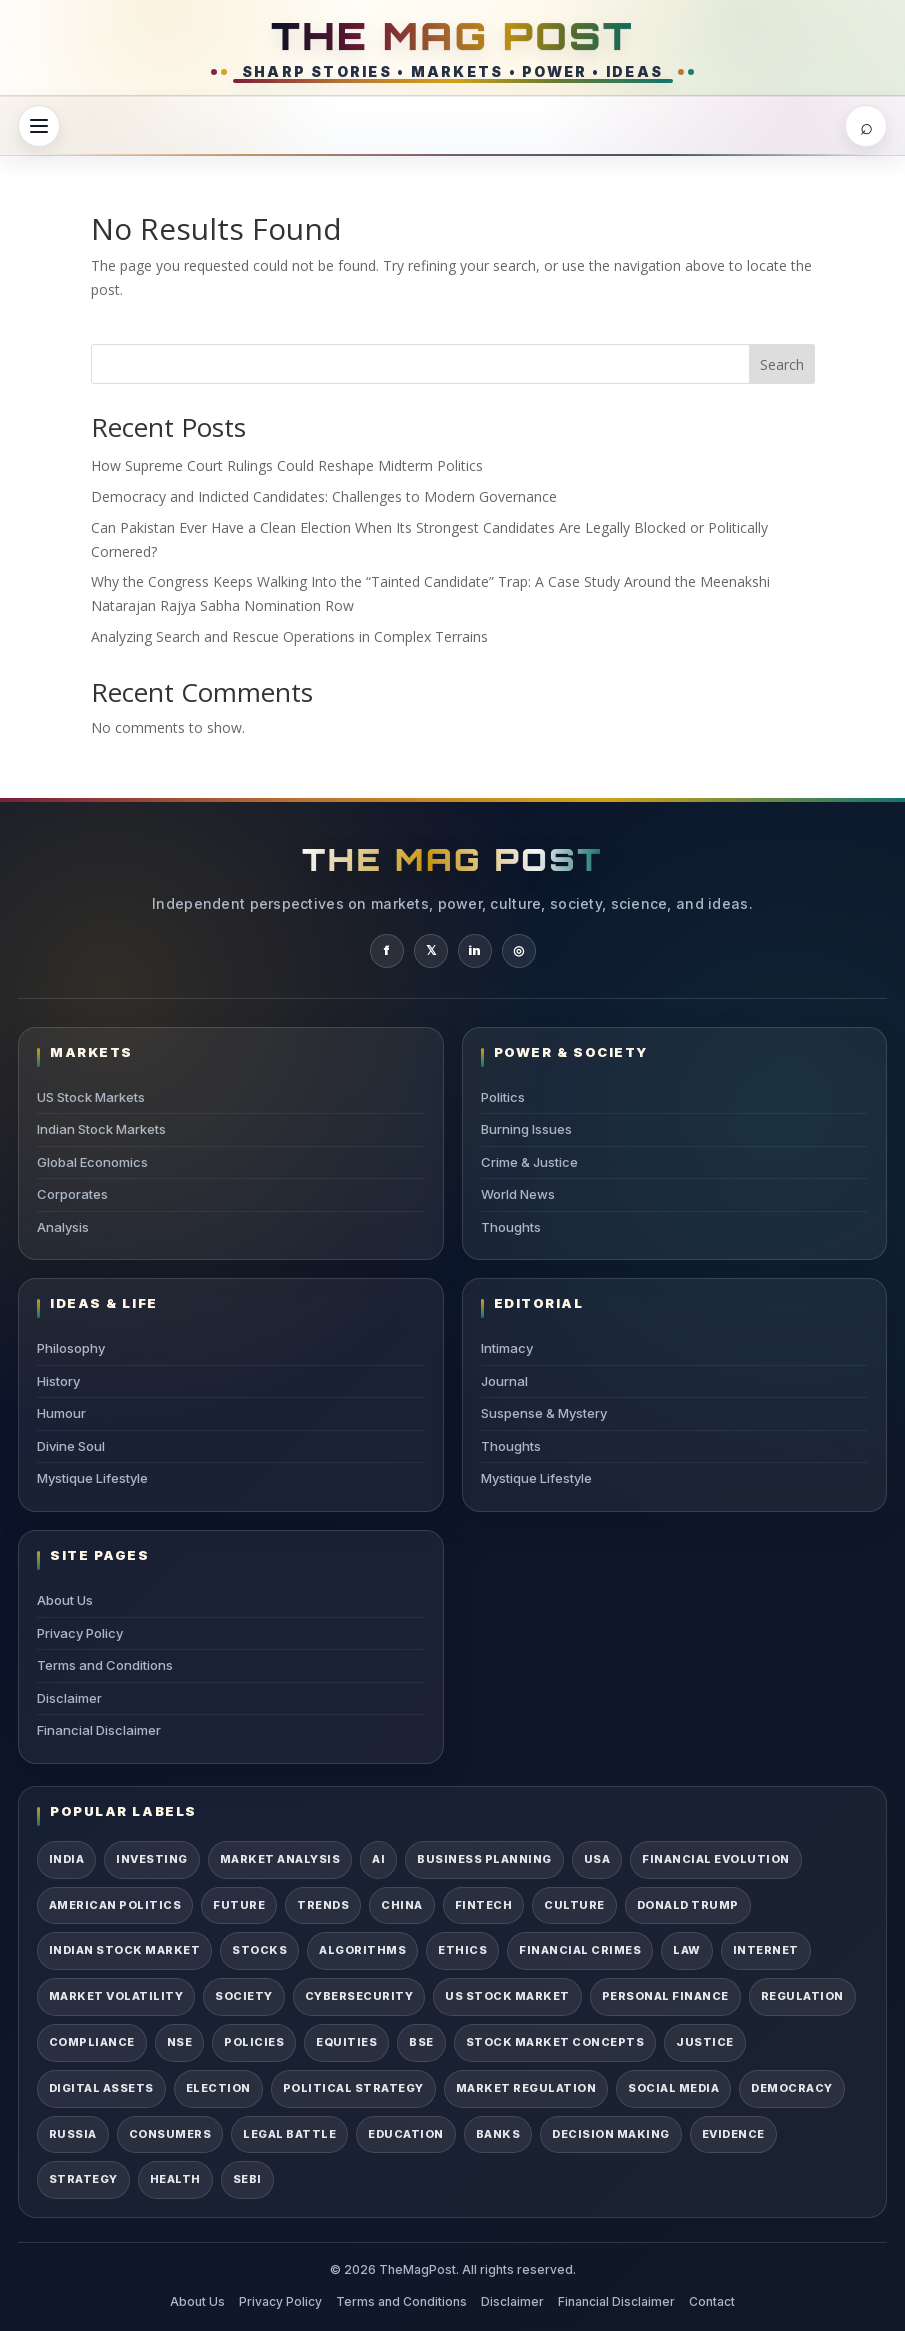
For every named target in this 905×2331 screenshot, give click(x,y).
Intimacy (507, 1348)
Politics (503, 1097)
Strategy (83, 2179)
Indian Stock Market (124, 1950)
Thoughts (511, 1227)
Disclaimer (69, 1698)
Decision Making (610, 2134)
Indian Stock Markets (101, 1129)
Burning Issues (526, 1129)
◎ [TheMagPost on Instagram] (518, 950)
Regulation (802, 1996)
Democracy (791, 2088)
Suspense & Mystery (544, 1413)
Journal (504, 1381)
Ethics (462, 1950)
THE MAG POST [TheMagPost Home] (452, 35)
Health (175, 2179)
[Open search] (866, 126)
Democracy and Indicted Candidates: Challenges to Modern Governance (324, 496)
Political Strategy (353, 2088)
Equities (346, 2042)
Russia (73, 2134)
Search (782, 364)
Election (218, 2088)
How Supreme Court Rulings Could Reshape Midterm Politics (287, 465)
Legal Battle (289, 2134)
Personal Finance (665, 1996)
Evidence (733, 2134)
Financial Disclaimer (99, 1730)
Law (687, 1950)
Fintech (483, 1905)
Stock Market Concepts (555, 2042)
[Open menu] (39, 126)
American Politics (115, 1905)
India (66, 1859)
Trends (323, 1905)
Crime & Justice (529, 1162)
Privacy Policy (80, 1633)
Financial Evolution (715, 1859)
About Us (65, 1600)
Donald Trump (688, 1905)
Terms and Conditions (105, 1665)
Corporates (72, 1194)
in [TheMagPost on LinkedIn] (474, 950)
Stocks (259, 1950)
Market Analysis (280, 1859)
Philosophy (71, 1348)
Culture (574, 1905)
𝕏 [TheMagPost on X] (431, 950)
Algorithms (362, 1950)
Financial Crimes (580, 1950)
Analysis (63, 1227)
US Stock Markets (91, 1097)
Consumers (170, 2134)
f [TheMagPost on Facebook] (386, 950)
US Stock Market (507, 1996)
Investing (151, 1859)
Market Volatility (116, 1996)
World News (518, 1194)
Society (243, 1996)
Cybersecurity (359, 1996)
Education (405, 2134)
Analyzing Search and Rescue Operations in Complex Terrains (289, 636)
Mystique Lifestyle (92, 1478)
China (401, 1905)
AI (378, 1859)
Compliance (92, 2042)
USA (597, 1859)
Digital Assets (101, 2088)
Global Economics (92, 1162)
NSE (180, 2042)
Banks (498, 2134)
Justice (704, 2042)
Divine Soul (71, 1446)
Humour (61, 1413)
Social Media (673, 2088)
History (58, 1381)
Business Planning (484, 1859)
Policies (254, 2042)
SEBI (247, 2179)
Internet (766, 1950)
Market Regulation (526, 2088)
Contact (712, 2301)
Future (239, 1905)
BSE (421, 2042)
